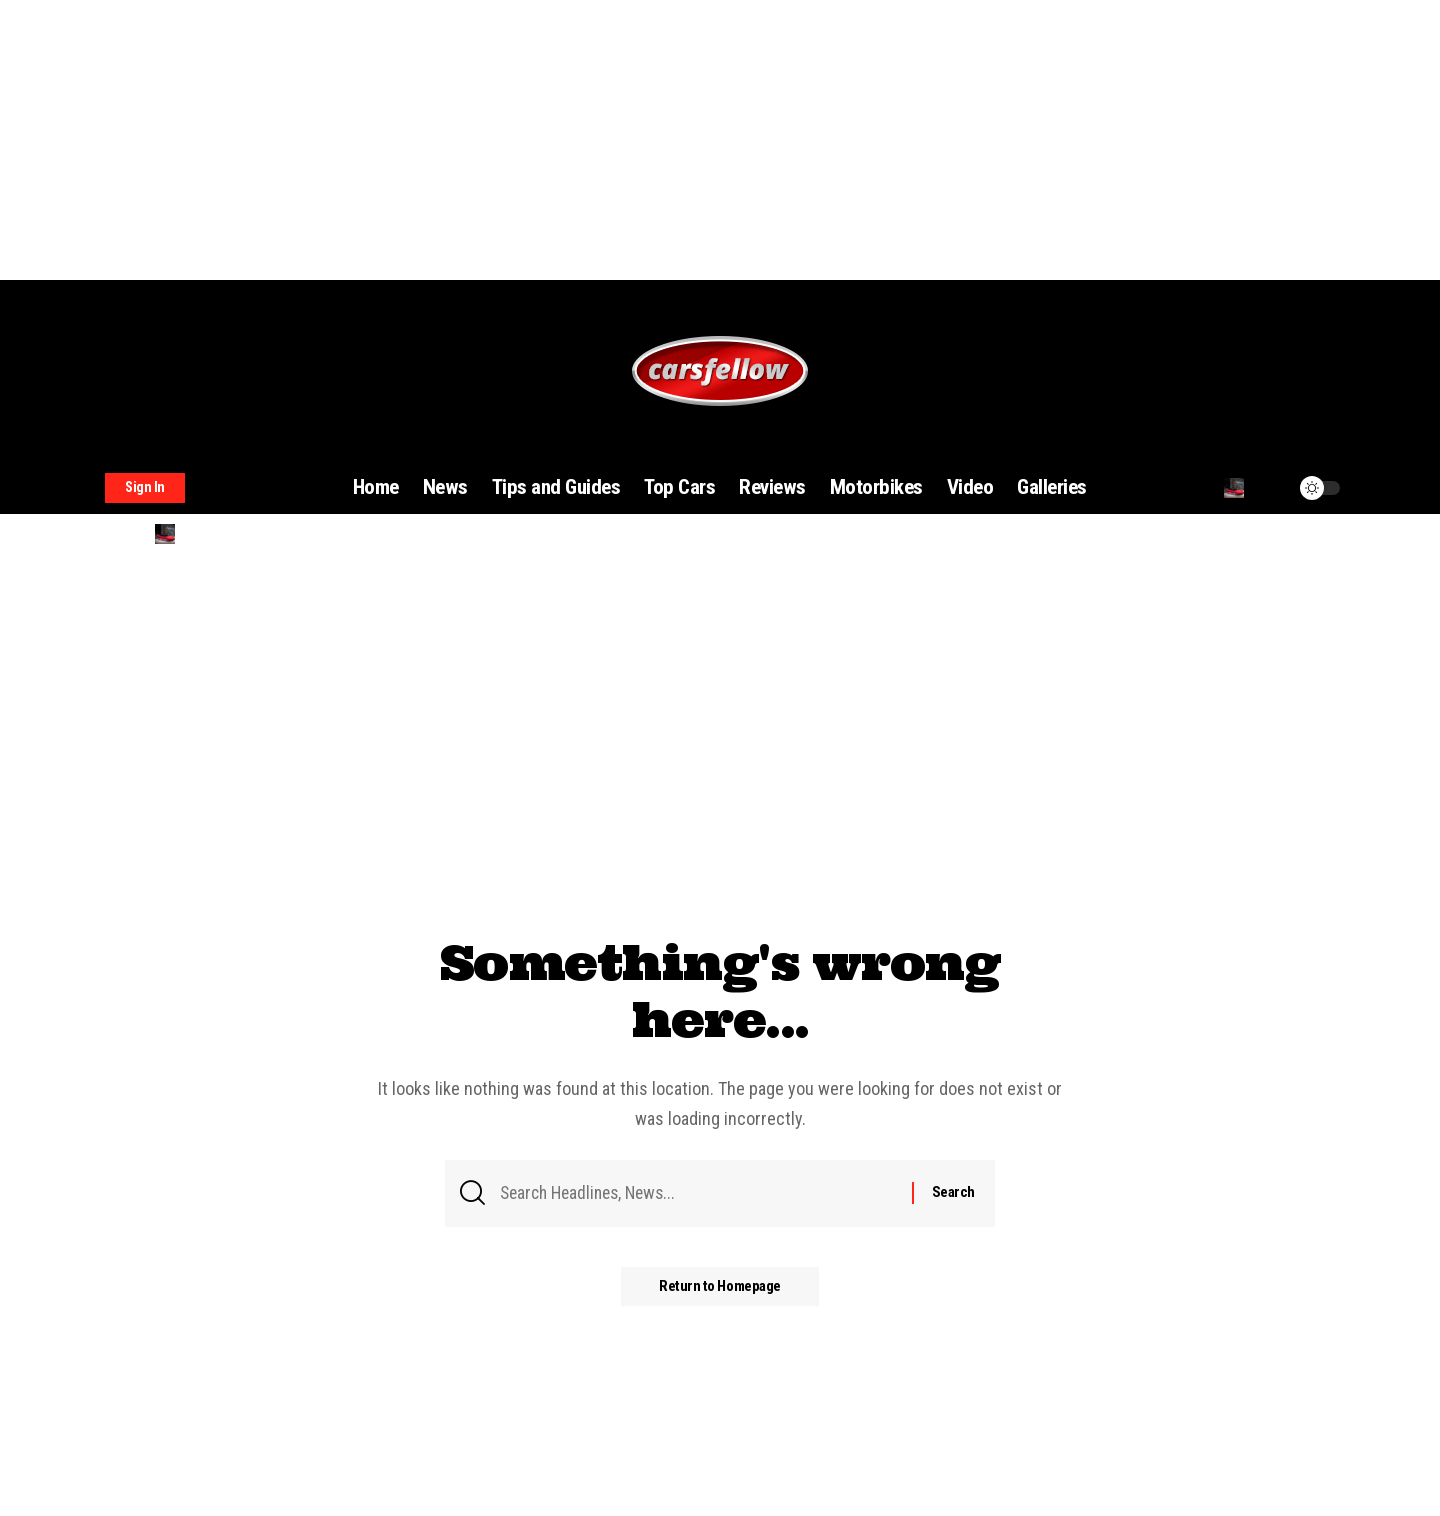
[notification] (1272, 488)
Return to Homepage (720, 1288)
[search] (1234, 488)
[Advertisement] (600, 140)
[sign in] (145, 488)
